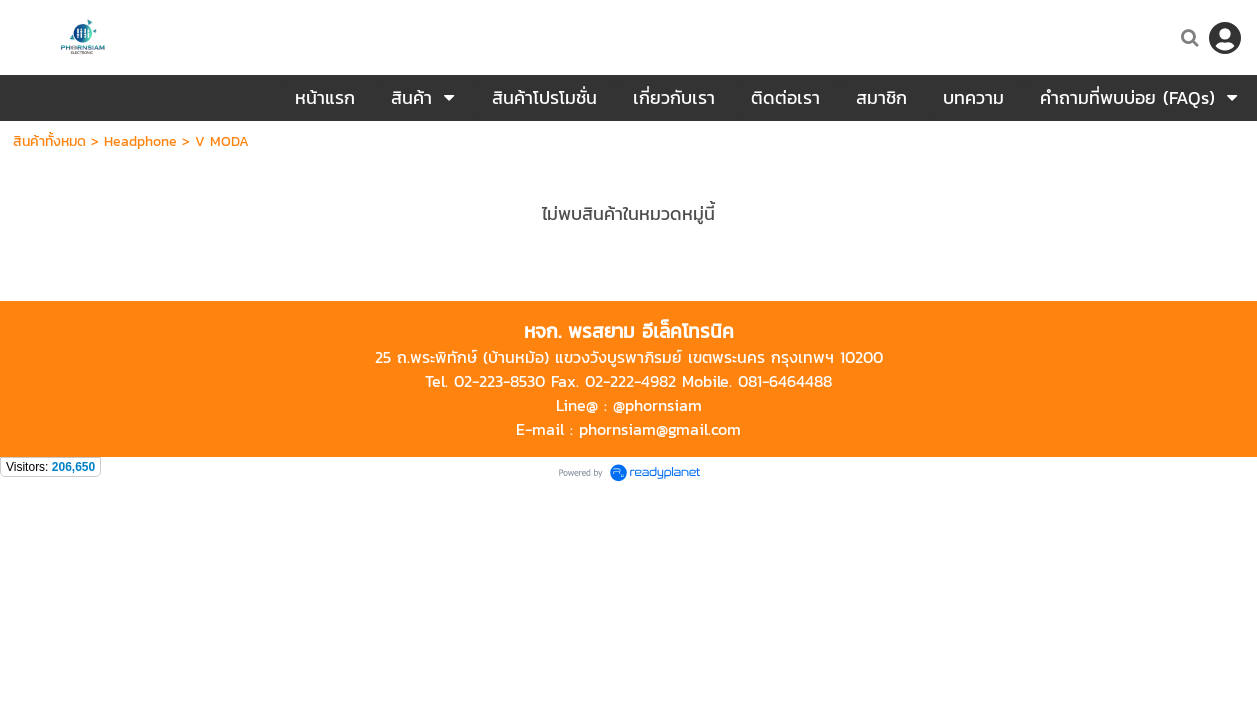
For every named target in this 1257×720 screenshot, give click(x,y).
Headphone (140, 141)
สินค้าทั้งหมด (49, 141)
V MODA (222, 141)
